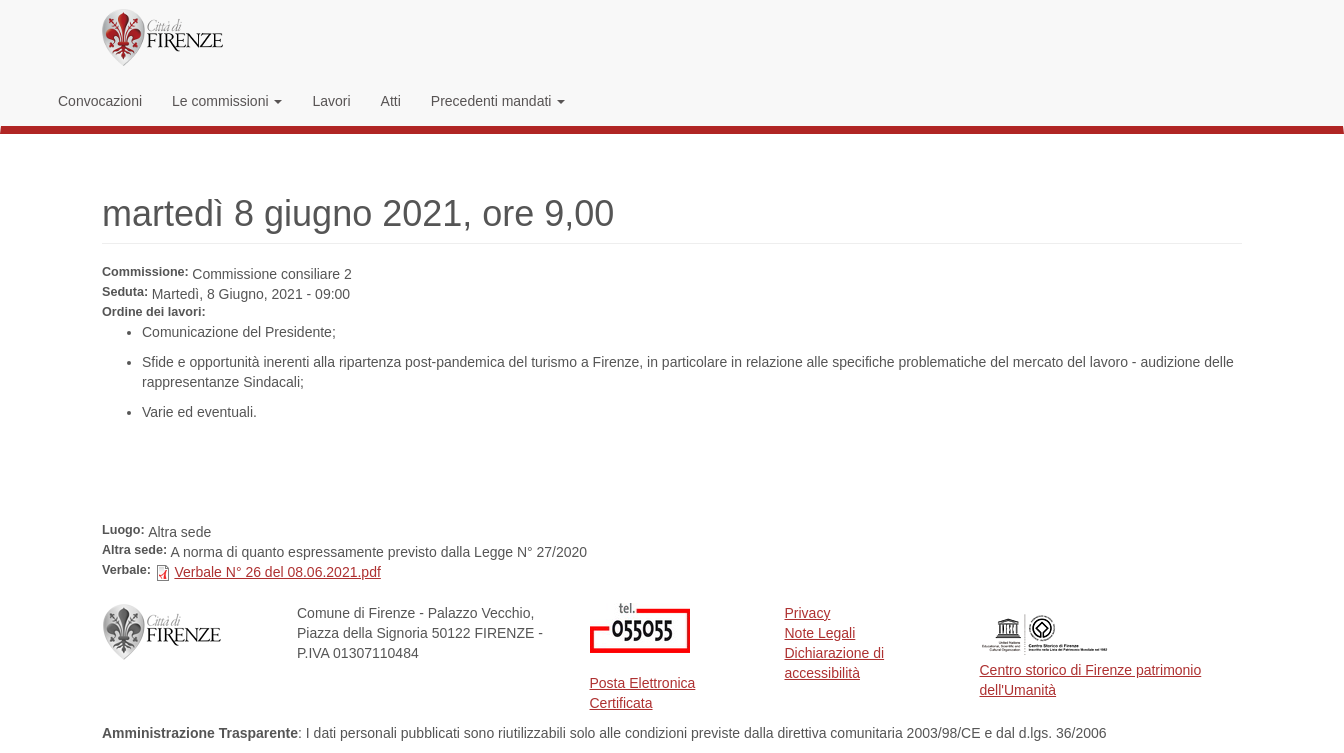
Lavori (331, 101)
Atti (391, 101)
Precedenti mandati (498, 101)
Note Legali (820, 633)
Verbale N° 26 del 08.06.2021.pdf (277, 572)
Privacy (808, 613)
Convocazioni (100, 101)
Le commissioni (227, 101)
